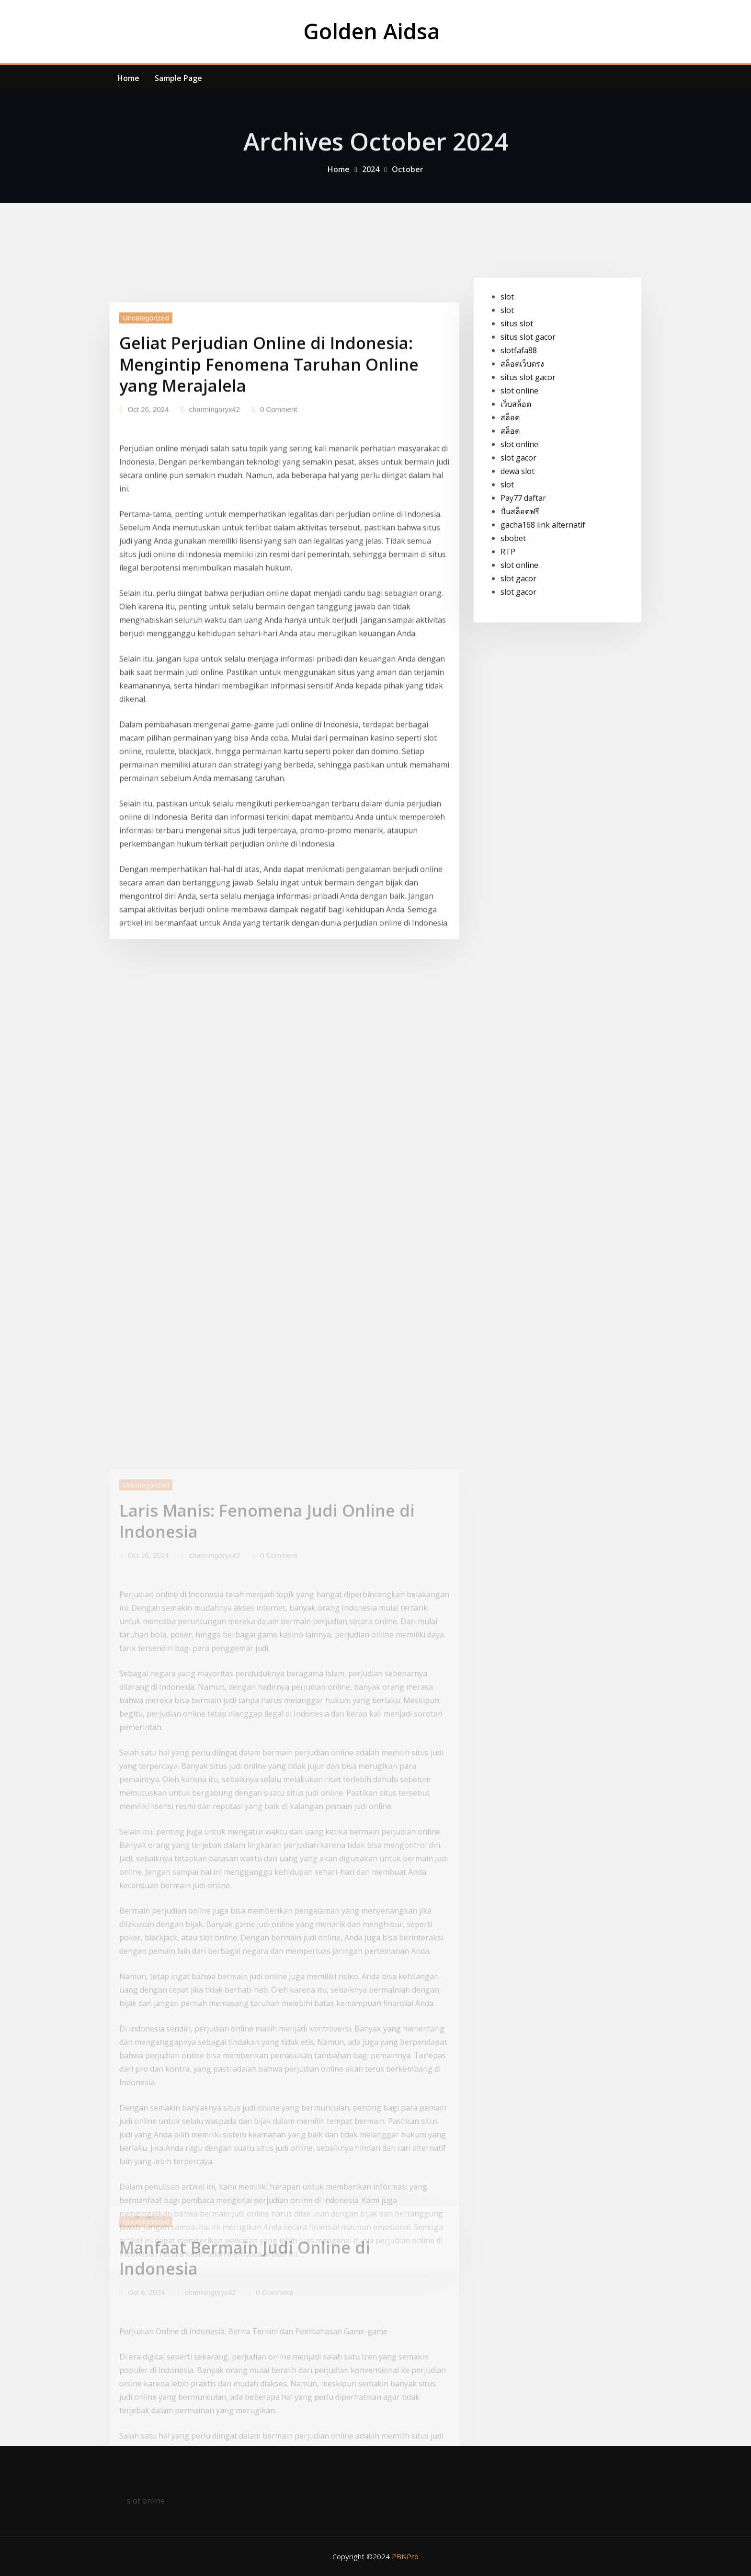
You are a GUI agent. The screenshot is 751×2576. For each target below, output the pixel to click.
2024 (370, 178)
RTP (508, 616)
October (407, 178)
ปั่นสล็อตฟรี (520, 576)
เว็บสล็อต (516, 468)
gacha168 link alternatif (543, 589)
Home (128, 78)
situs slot (517, 388)
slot (507, 361)
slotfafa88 (519, 415)
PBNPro (405, 2556)
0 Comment (278, 530)
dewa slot (518, 536)
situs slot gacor (528, 401)
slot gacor (518, 522)
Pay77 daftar (523, 562)
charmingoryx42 (214, 530)
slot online (519, 455)
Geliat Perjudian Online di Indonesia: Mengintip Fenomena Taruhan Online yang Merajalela (269, 484)
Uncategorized (146, 438)
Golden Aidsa (371, 31)
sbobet (513, 603)
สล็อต (510, 482)
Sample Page (178, 78)
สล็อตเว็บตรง (522, 428)
